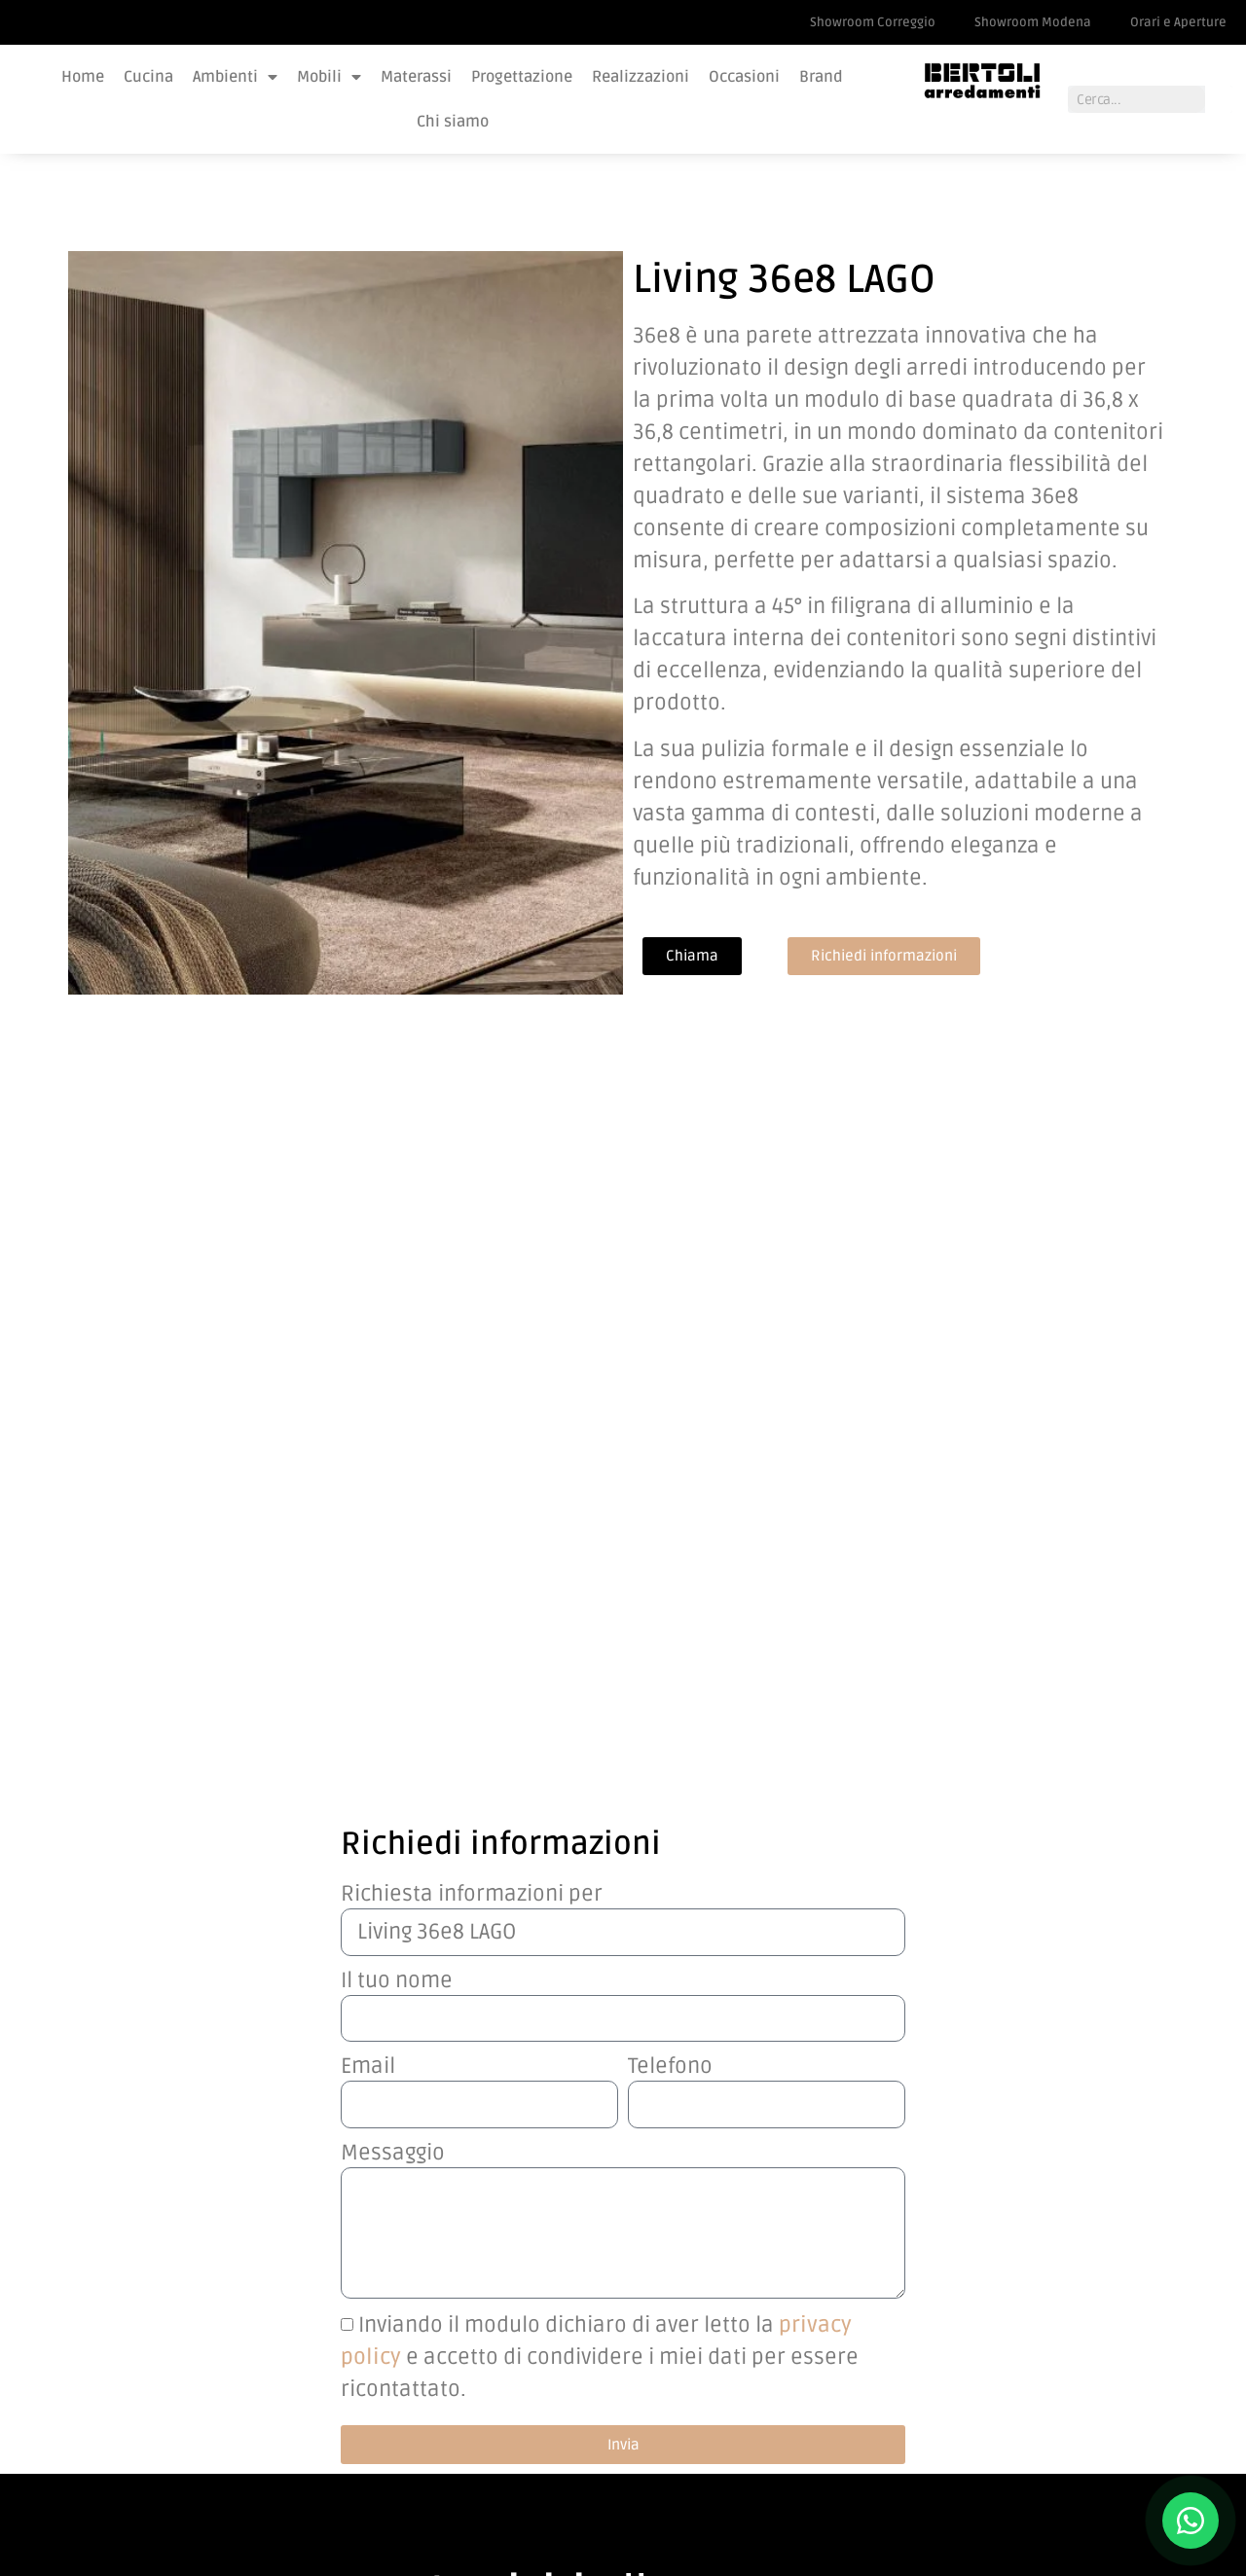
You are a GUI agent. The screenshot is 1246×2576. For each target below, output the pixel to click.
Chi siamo (453, 121)
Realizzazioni (640, 77)
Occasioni (744, 77)
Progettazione (521, 77)
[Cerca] (1218, 99)
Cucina (148, 77)
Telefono (670, 1350)
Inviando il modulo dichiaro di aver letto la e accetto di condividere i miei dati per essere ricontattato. (600, 1641)
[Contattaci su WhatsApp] (1190, 2520)
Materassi (416, 77)
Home (82, 77)
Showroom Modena (1032, 22)
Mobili (329, 76)
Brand (821, 77)
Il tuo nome (397, 1264)
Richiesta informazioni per (472, 1177)
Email (368, 1350)
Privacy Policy (897, 2421)
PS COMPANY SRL (206, 2502)
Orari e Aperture (1178, 22)
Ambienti (235, 76)
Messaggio (393, 1437)
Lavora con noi (900, 2376)
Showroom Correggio (872, 22)
